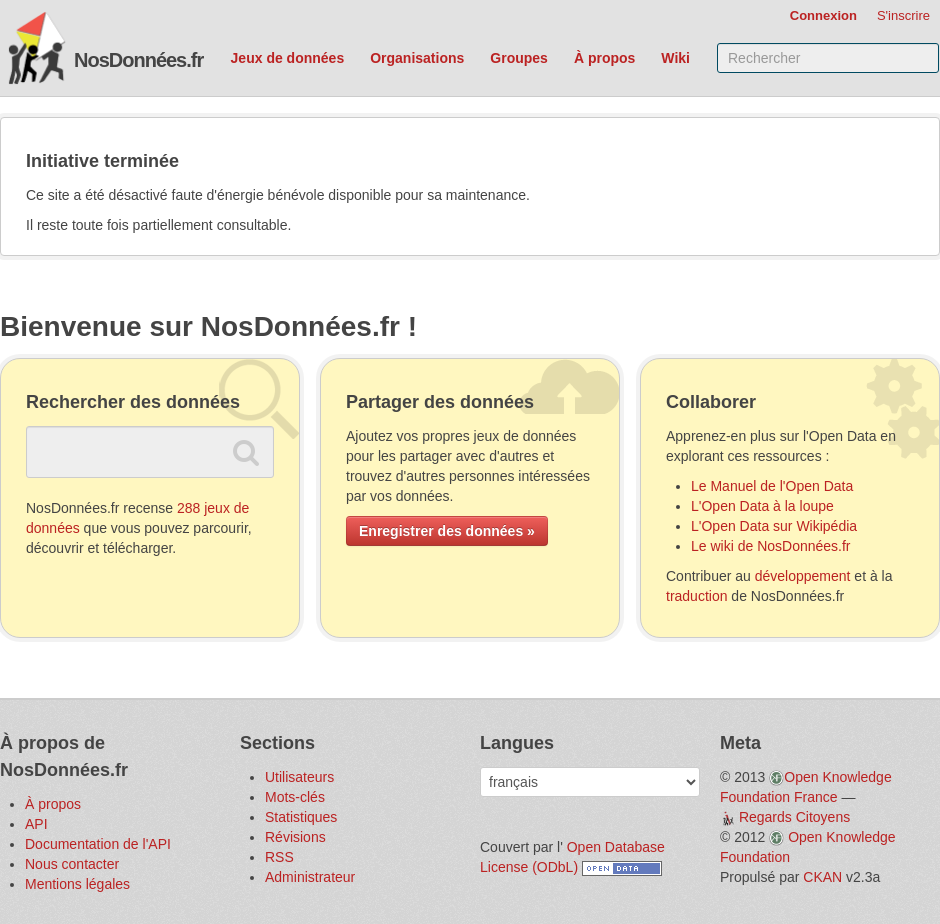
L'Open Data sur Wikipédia (774, 526)
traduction (696, 596)
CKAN (822, 877)
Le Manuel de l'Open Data (772, 486)
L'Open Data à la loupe (762, 506)
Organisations (417, 58)
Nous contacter (72, 864)
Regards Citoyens (794, 817)
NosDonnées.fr (138, 60)
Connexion (823, 15)
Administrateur (310, 877)
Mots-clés (295, 797)
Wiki (675, 58)
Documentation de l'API (98, 844)
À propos (604, 58)
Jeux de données (288, 58)
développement (803, 576)
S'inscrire (903, 15)
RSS (279, 857)
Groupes (519, 58)
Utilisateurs (299, 777)
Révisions (295, 837)
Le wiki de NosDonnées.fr (771, 546)
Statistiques (301, 817)
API (36, 824)
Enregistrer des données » (447, 531)
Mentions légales (77, 884)
